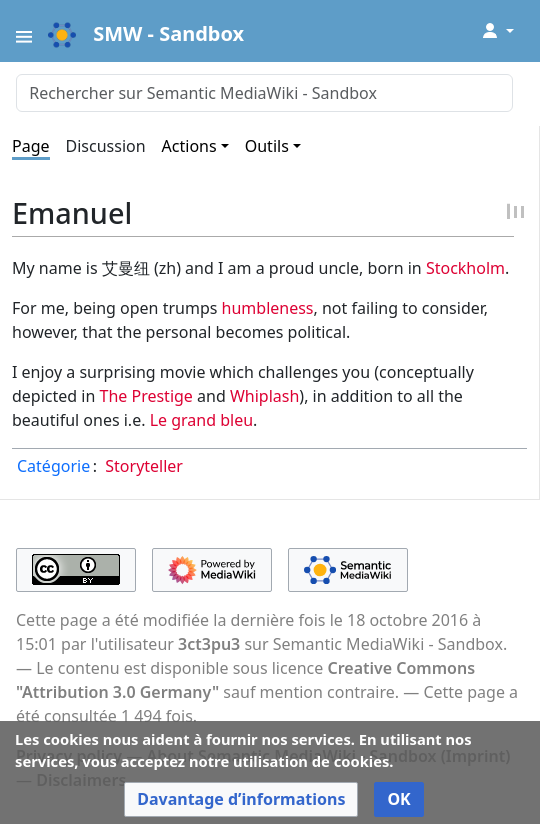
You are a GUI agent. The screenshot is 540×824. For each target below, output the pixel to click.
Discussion (106, 146)
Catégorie (53, 466)
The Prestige (146, 396)
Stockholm (465, 268)
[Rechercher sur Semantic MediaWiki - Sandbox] (264, 93)
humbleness (268, 308)
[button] (241, 799)
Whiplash (264, 396)
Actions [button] (189, 146)
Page (31, 146)
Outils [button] (267, 146)
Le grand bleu (201, 420)
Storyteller (144, 466)
